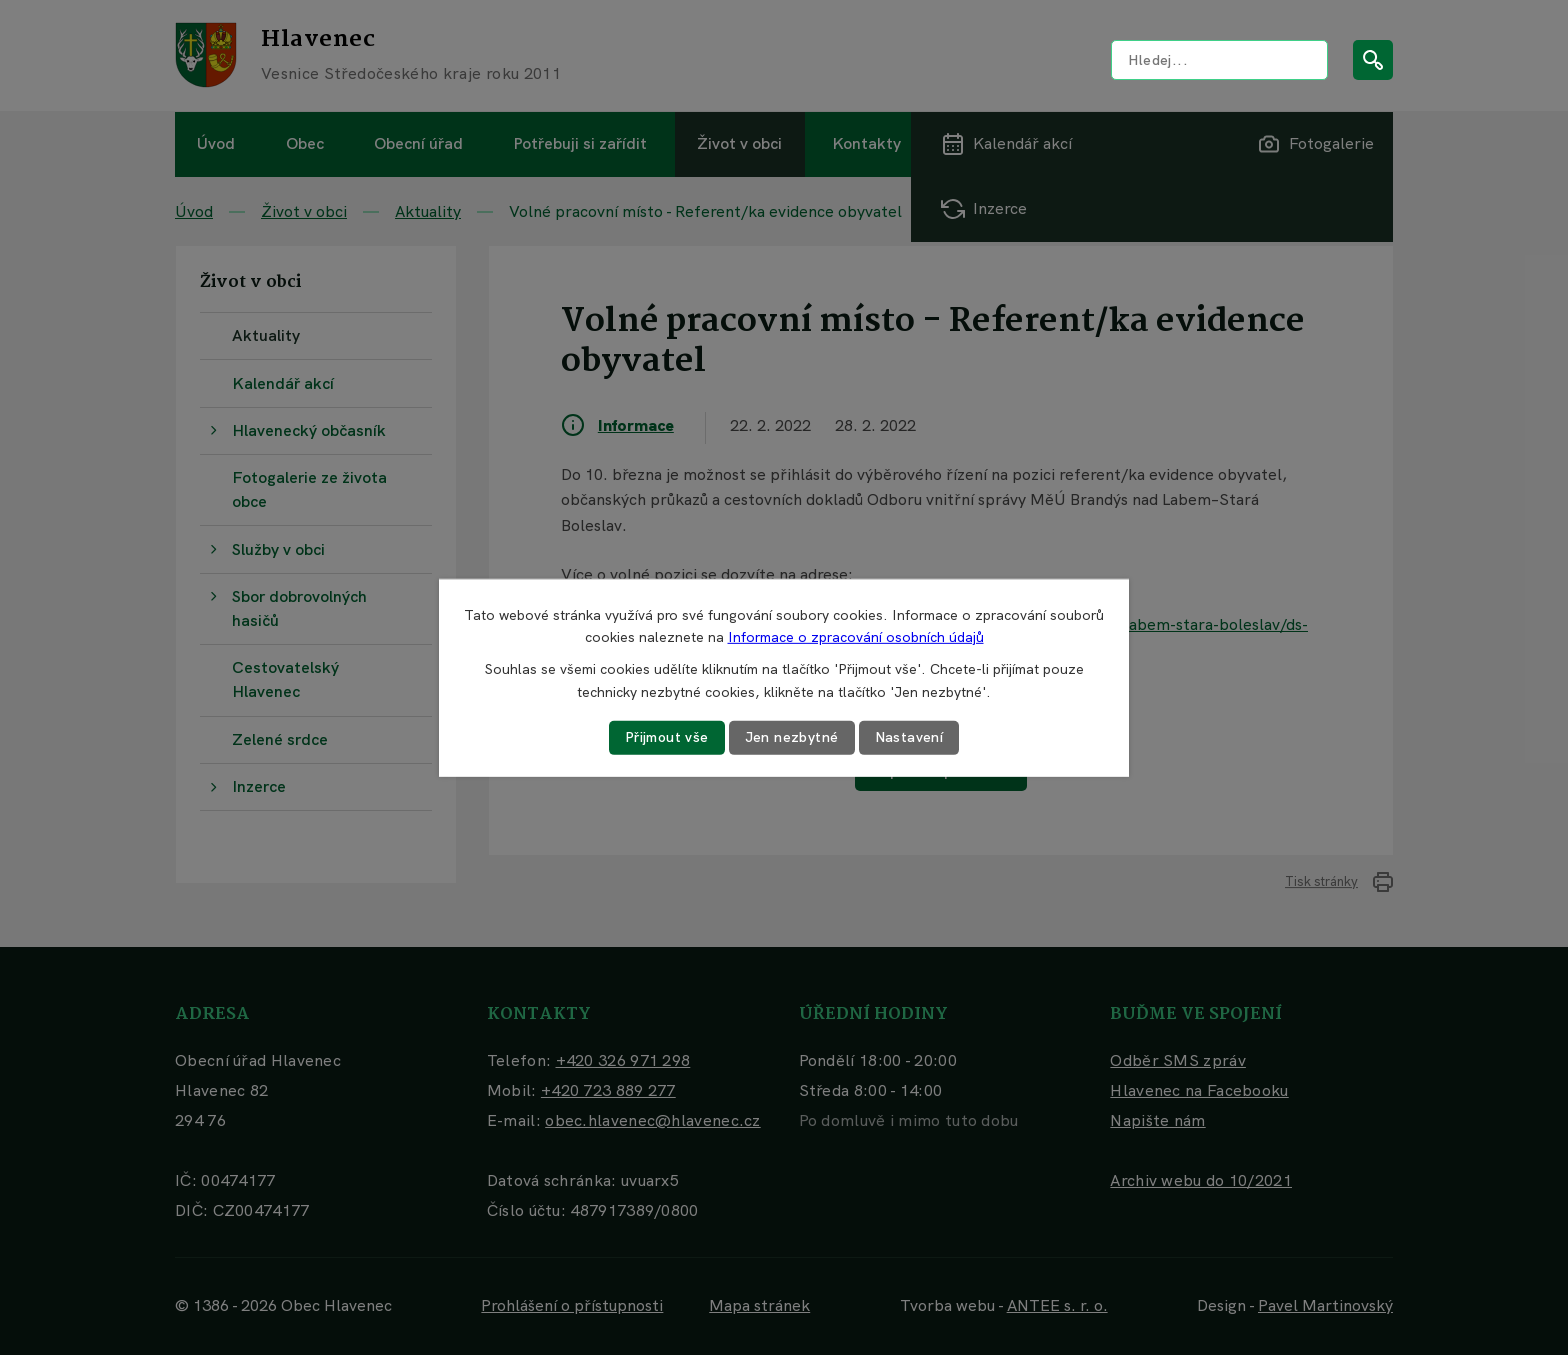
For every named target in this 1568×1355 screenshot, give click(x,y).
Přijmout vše (667, 737)
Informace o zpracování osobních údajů (856, 637)
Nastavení (909, 737)
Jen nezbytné (792, 737)
